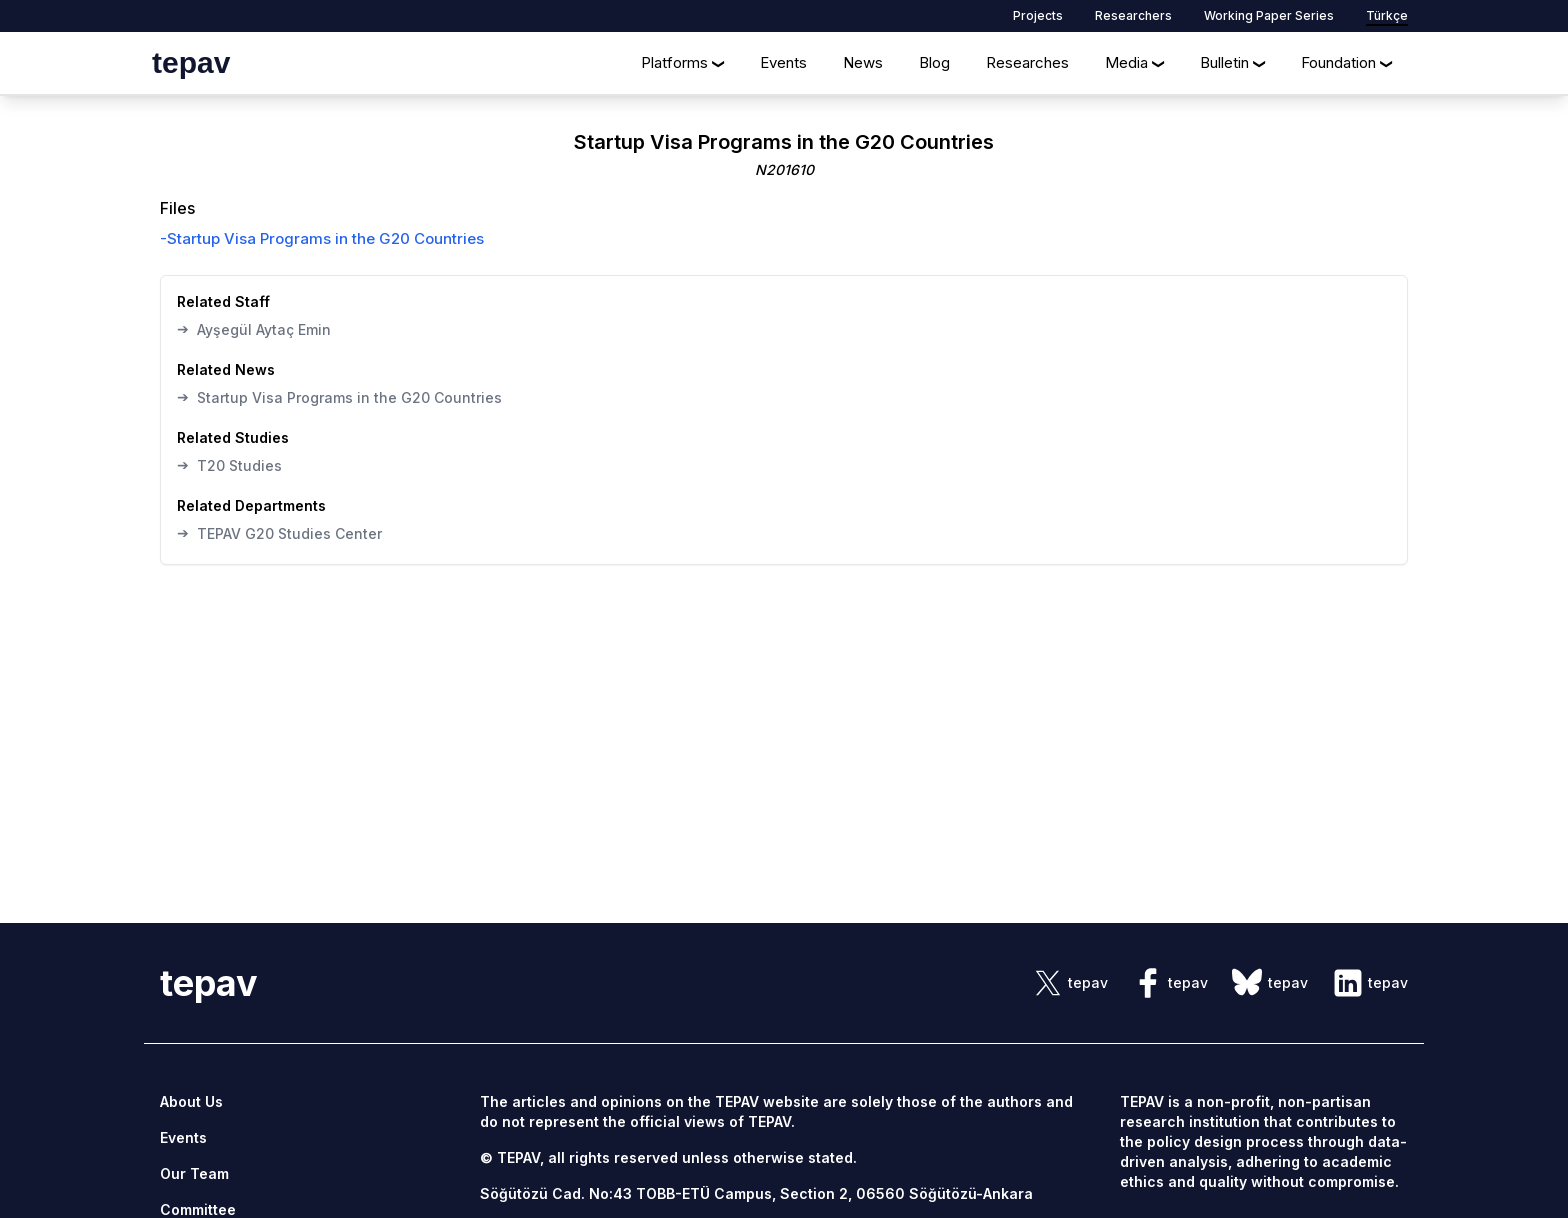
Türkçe (1387, 15)
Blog (934, 62)
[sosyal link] (1070, 983)
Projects (1038, 15)
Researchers (1133, 15)
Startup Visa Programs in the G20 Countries (339, 397)
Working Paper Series (1269, 15)
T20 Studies (229, 465)
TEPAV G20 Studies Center (279, 533)
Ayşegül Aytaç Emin (254, 329)
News (863, 62)
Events (783, 62)
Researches (1027, 62)
